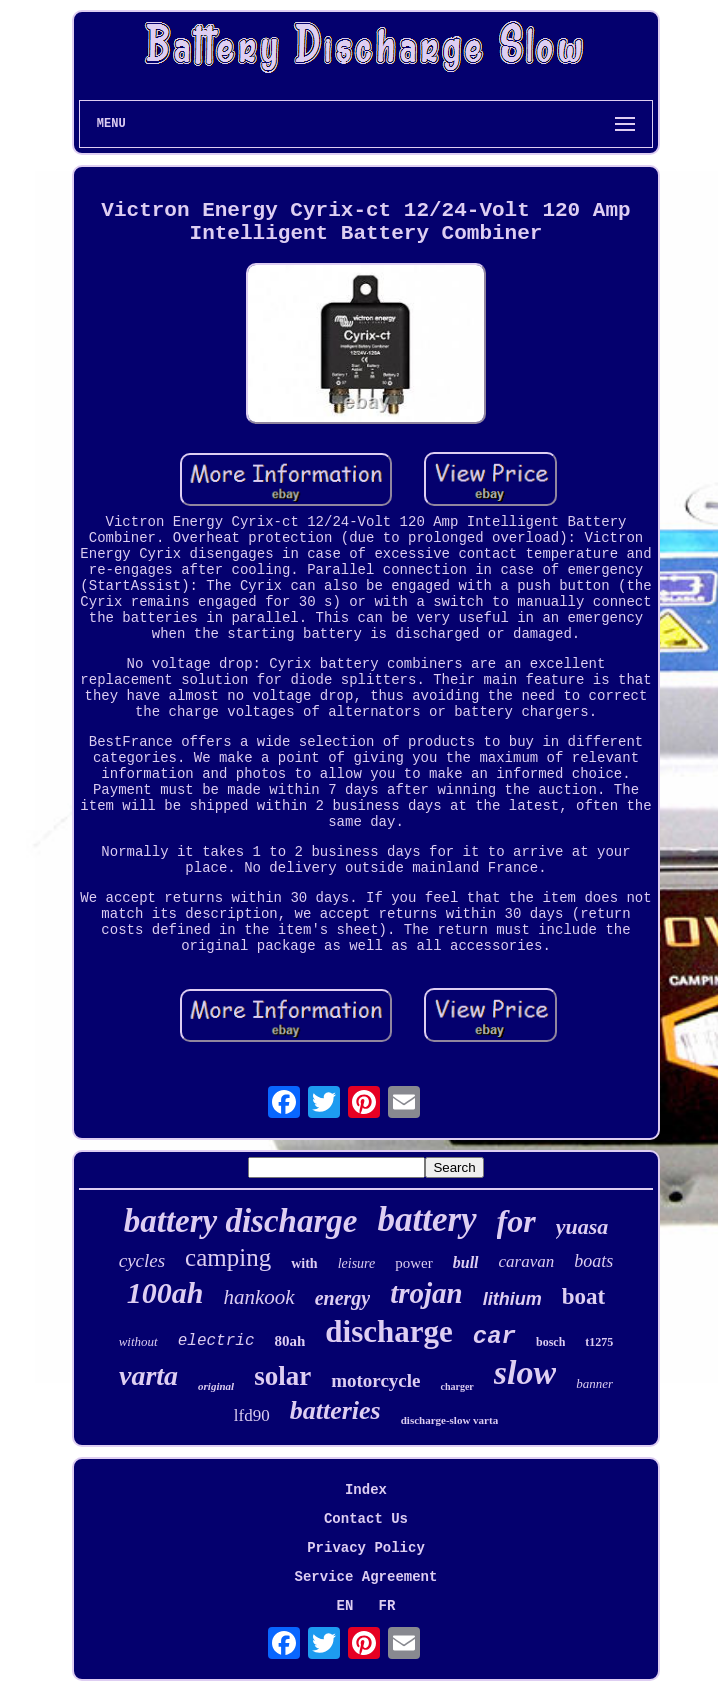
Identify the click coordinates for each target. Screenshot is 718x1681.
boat (583, 1296)
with (304, 1263)
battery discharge (241, 1221)
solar (282, 1376)
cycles (142, 1260)
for (516, 1221)
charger (456, 1386)
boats (593, 1261)
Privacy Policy (366, 1548)
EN (345, 1606)
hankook (258, 1297)
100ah (165, 1292)
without (138, 1341)
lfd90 (252, 1415)
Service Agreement (366, 1577)
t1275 (599, 1342)
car (494, 1336)
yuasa (582, 1226)
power (414, 1263)
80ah (289, 1341)
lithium (512, 1299)
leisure (357, 1263)
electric (216, 1341)
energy (343, 1298)
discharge (388, 1331)
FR (387, 1606)
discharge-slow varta (449, 1420)
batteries (335, 1410)
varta (148, 1375)
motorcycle (375, 1380)
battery (426, 1219)
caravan (527, 1261)
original (216, 1386)
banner (594, 1383)
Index (366, 1490)
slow (525, 1372)
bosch (550, 1342)
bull (466, 1262)
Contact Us (366, 1519)
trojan (426, 1293)
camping (228, 1257)
